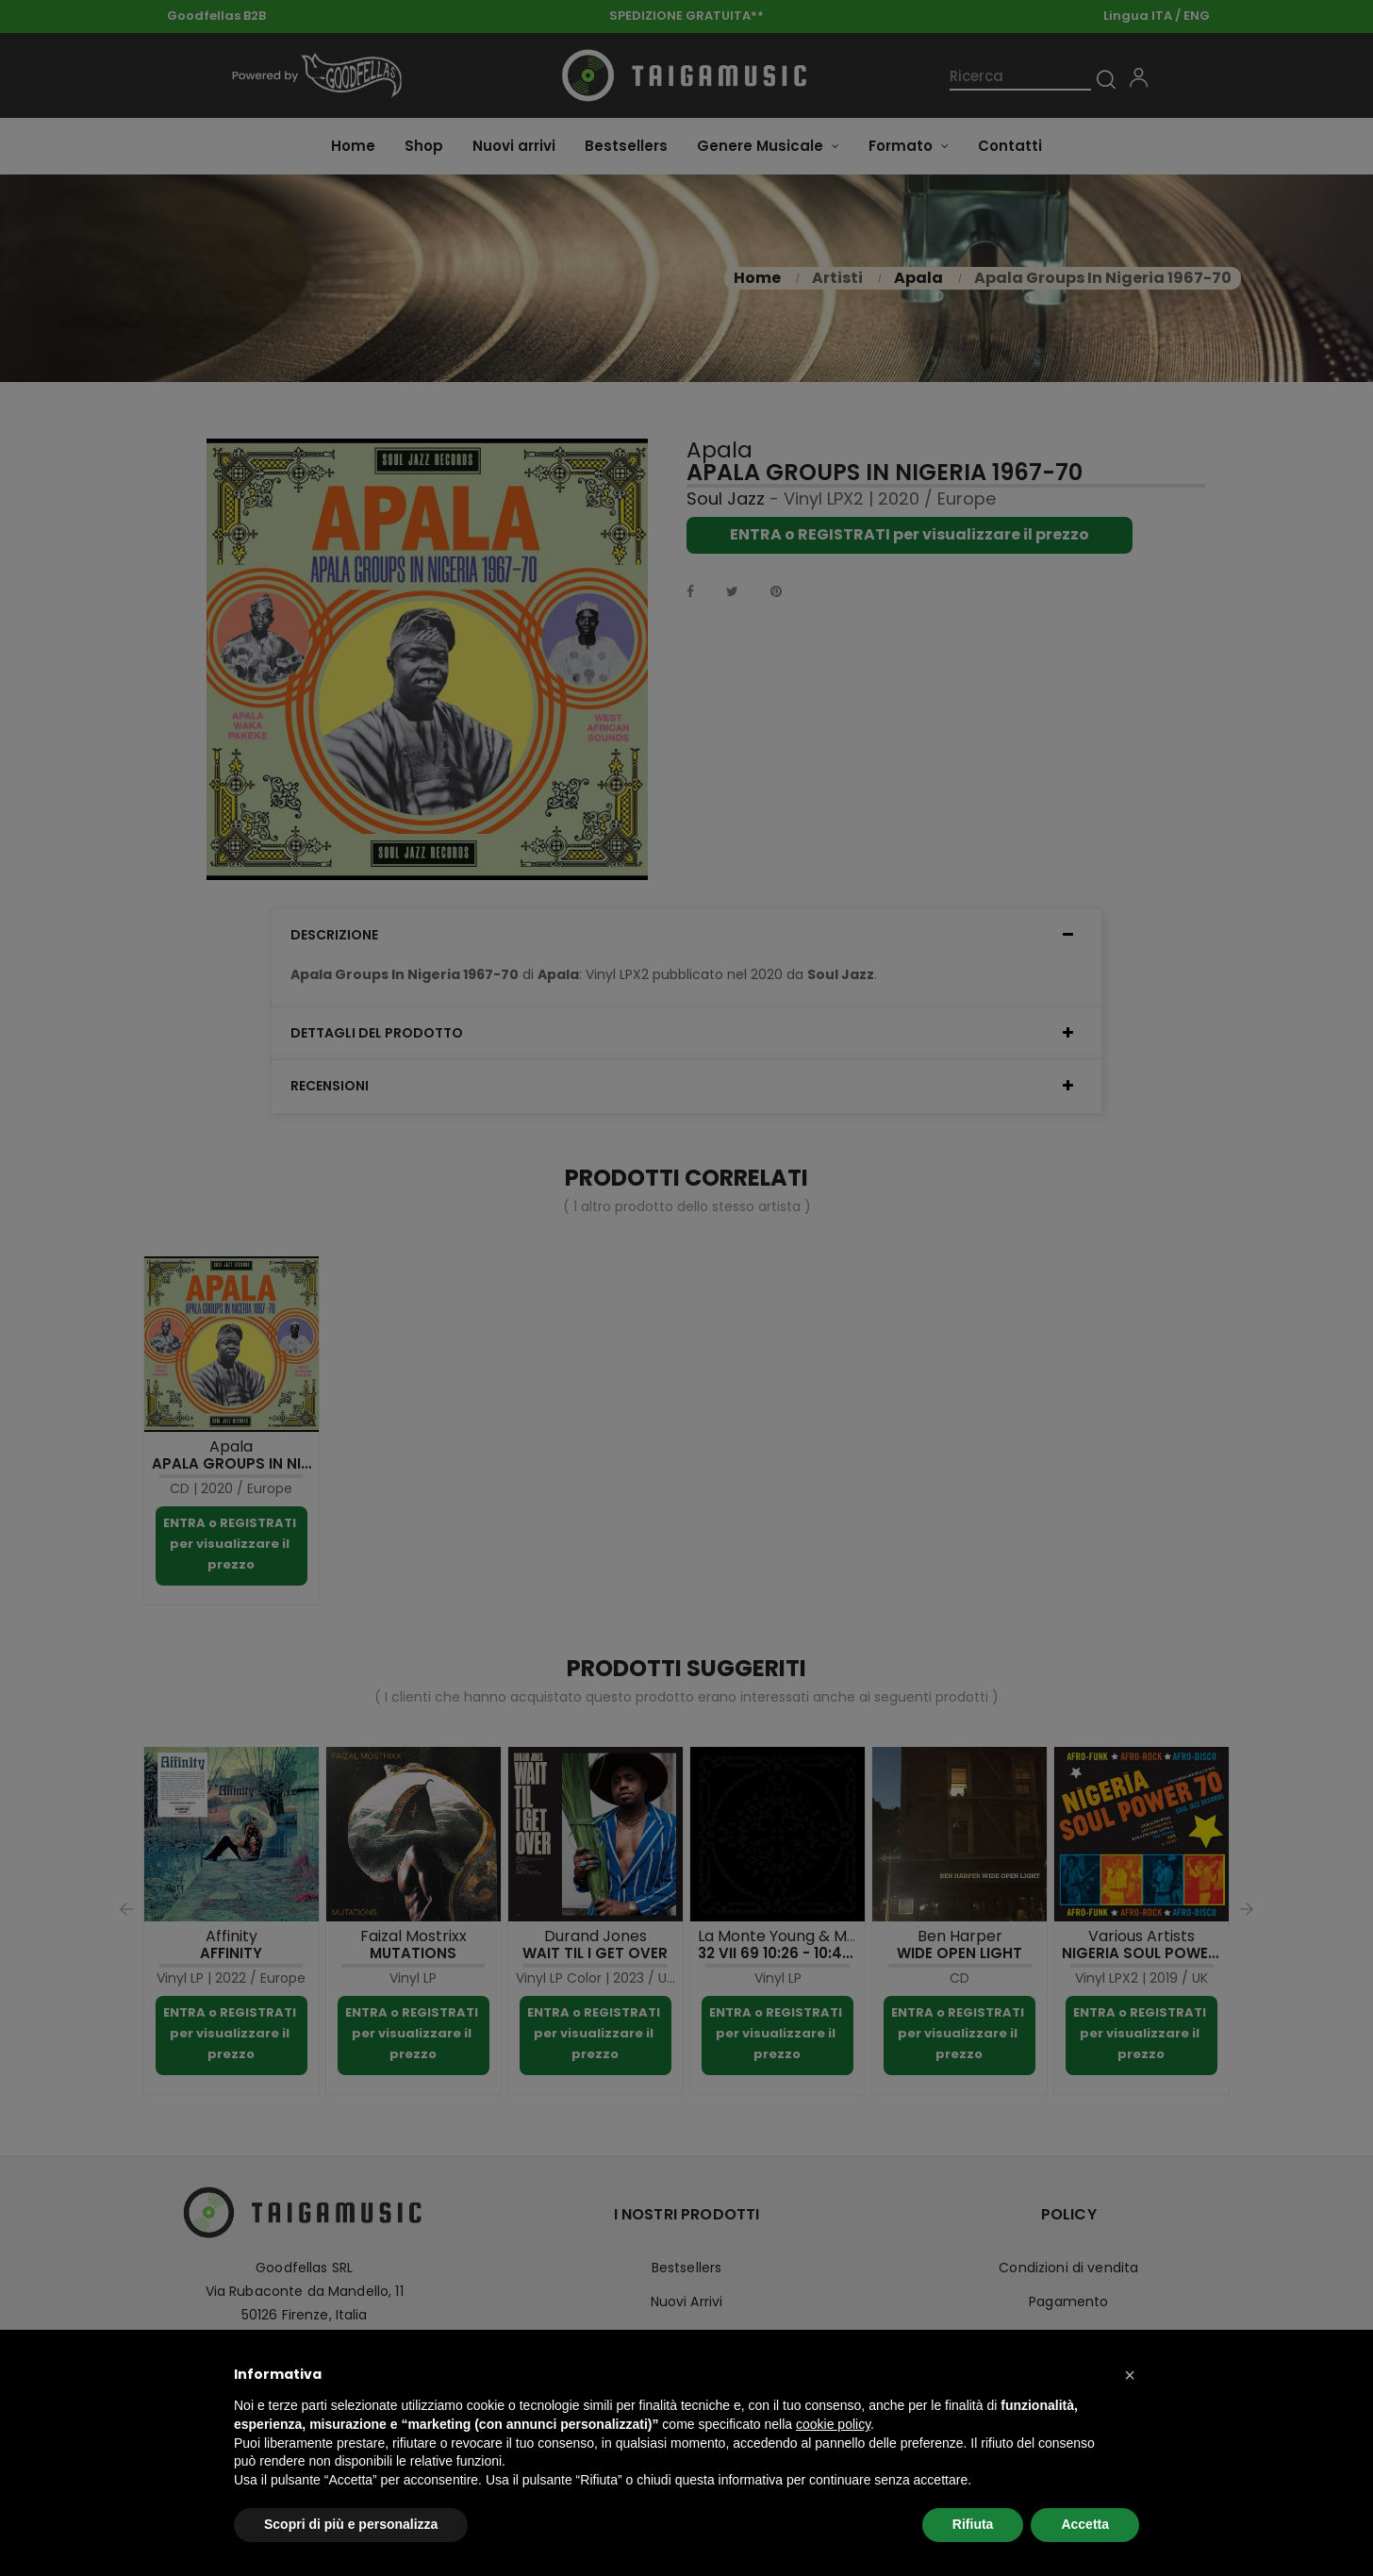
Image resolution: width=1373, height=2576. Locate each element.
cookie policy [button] (833, 2424)
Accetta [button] (1085, 2524)
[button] (1130, 2375)
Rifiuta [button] (973, 2524)
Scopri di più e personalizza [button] (351, 2524)
